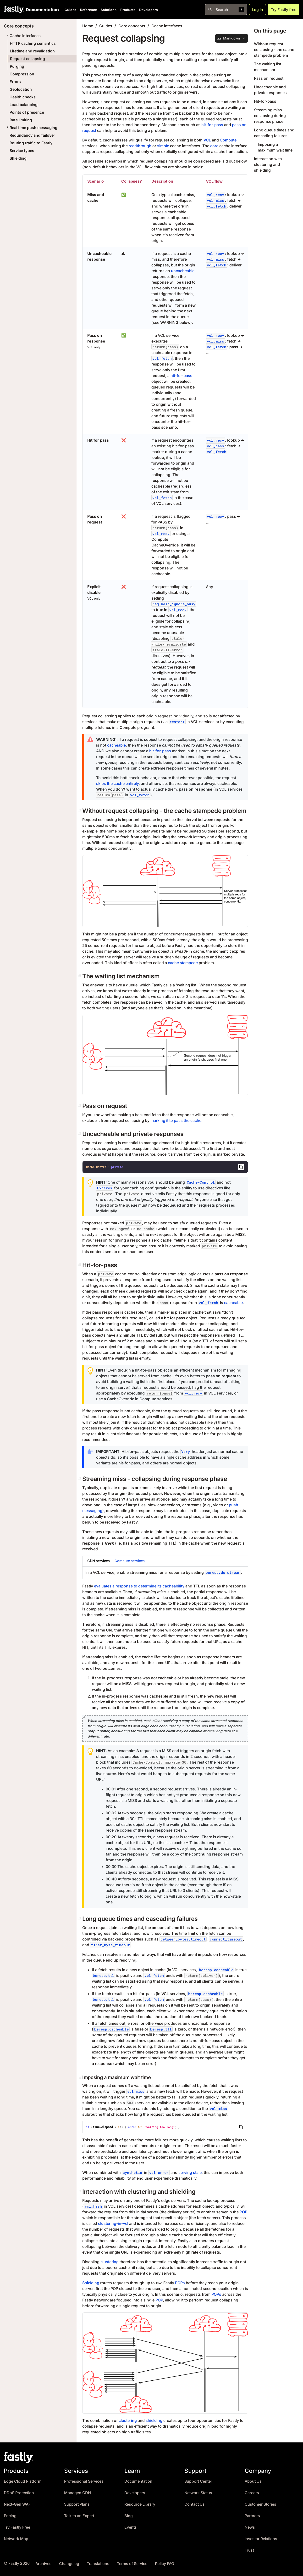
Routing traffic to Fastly (31, 143)
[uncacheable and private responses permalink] (80, 1134)
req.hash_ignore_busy (173, 604)
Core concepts (131, 25)
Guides (70, 10)
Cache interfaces (23, 35)
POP (243, 2212)
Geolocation (21, 89)
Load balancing (24, 104)
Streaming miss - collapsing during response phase (270, 115)
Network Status (198, 2493)
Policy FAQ (164, 2563)
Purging (17, 66)
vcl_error (159, 2172)
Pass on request (268, 78)
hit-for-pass (212, 124)
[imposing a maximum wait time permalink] (80, 2077)
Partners (252, 2516)
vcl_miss (215, 200)
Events (130, 2527)
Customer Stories (260, 2504)
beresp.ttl (103, 1975)
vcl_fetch (216, 206)
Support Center (198, 2481)
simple (163, 145)
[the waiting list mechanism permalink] (80, 976)
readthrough (140, 145)
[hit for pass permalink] (80, 1265)
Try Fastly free (283, 9)
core (214, 145)
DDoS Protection (19, 2493)
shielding (154, 2420)
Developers (148, 10)
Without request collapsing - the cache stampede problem (274, 49)
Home (87, 25)
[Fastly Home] (14, 9)
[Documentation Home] (41, 9)
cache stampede (183, 962)
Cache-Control (201, 1182)
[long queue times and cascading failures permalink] (80, 1919)
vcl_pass (215, 446)
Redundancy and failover (32, 135)
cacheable (116, 745)
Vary (185, 1451)
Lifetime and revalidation (32, 51)
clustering (109, 2261)
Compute (228, 140)
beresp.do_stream (223, 1572)
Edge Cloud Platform (22, 2481)
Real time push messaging (31, 127)
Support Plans (77, 2504)
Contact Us (194, 2504)
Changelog (69, 2563)
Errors (15, 81)
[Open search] (226, 9)
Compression (22, 74)
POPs (180, 2282)
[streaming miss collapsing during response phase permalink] (80, 1479)
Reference (88, 10)
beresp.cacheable (216, 1969)
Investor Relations (261, 2539)
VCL (207, 140)
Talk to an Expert (79, 2516)
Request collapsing (27, 58)
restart (177, 721)
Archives (43, 2563)
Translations (98, 2563)
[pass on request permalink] (80, 1106)
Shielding (18, 158)
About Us (253, 2481)
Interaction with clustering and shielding (268, 164)
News (250, 2527)
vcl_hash (93, 2206)
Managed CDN (77, 2493)
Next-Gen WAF (17, 2504)
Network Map (16, 2539)
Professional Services (84, 2481)
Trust (249, 2550)
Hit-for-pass (265, 101)
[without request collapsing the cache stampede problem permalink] (80, 811)
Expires (104, 1188)
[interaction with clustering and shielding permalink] (80, 2192)
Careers (252, 2493)
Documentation (138, 2481)
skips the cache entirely (117, 783)
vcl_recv (215, 194)
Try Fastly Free (17, 2527)
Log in (257, 9)
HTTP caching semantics (33, 43)
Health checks (23, 97)
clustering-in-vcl (113, 2223)
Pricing (10, 2516)
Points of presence (27, 112)
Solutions (108, 10)
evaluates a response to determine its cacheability (139, 1586)
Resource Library (139, 2504)
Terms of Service (132, 2563)
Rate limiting (21, 120)
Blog (128, 2516)
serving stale (190, 2172)
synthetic (132, 2172)
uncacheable (182, 270)
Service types (22, 150)
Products (127, 10)
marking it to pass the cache (175, 1120)
